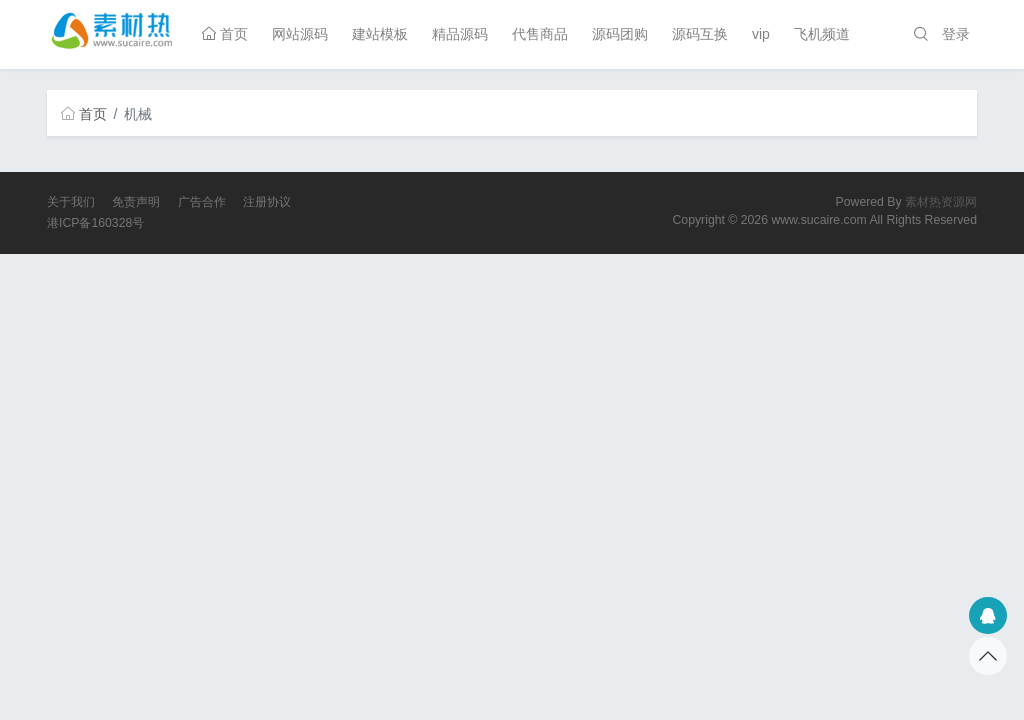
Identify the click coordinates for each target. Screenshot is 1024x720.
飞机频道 (822, 34)
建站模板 (380, 34)
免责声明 (136, 202)
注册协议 (267, 202)
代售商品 (540, 34)
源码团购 (620, 34)
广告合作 (202, 202)
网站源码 (300, 34)
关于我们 (71, 202)
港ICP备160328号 (95, 223)
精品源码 (460, 34)
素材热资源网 (941, 202)
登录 (956, 34)
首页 (225, 34)
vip (761, 34)
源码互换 (700, 34)
